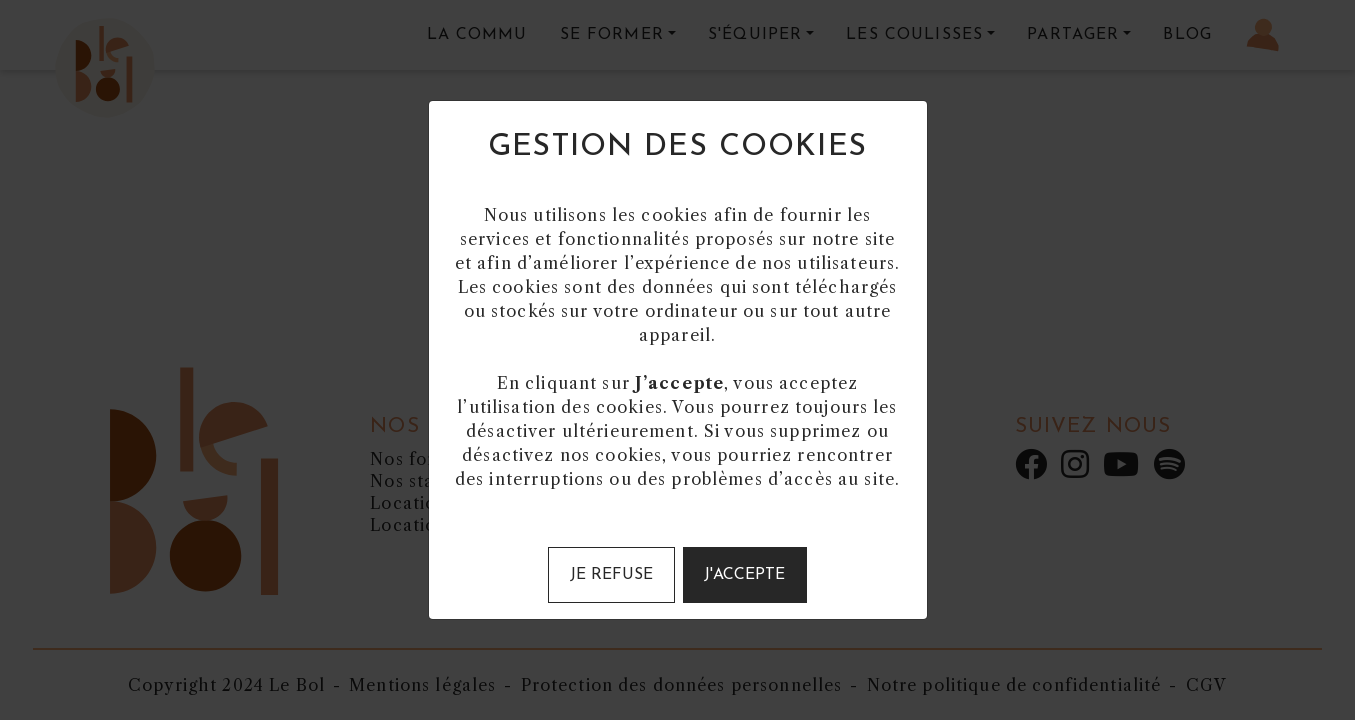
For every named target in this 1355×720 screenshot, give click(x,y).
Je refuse (611, 575)
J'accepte (744, 575)
